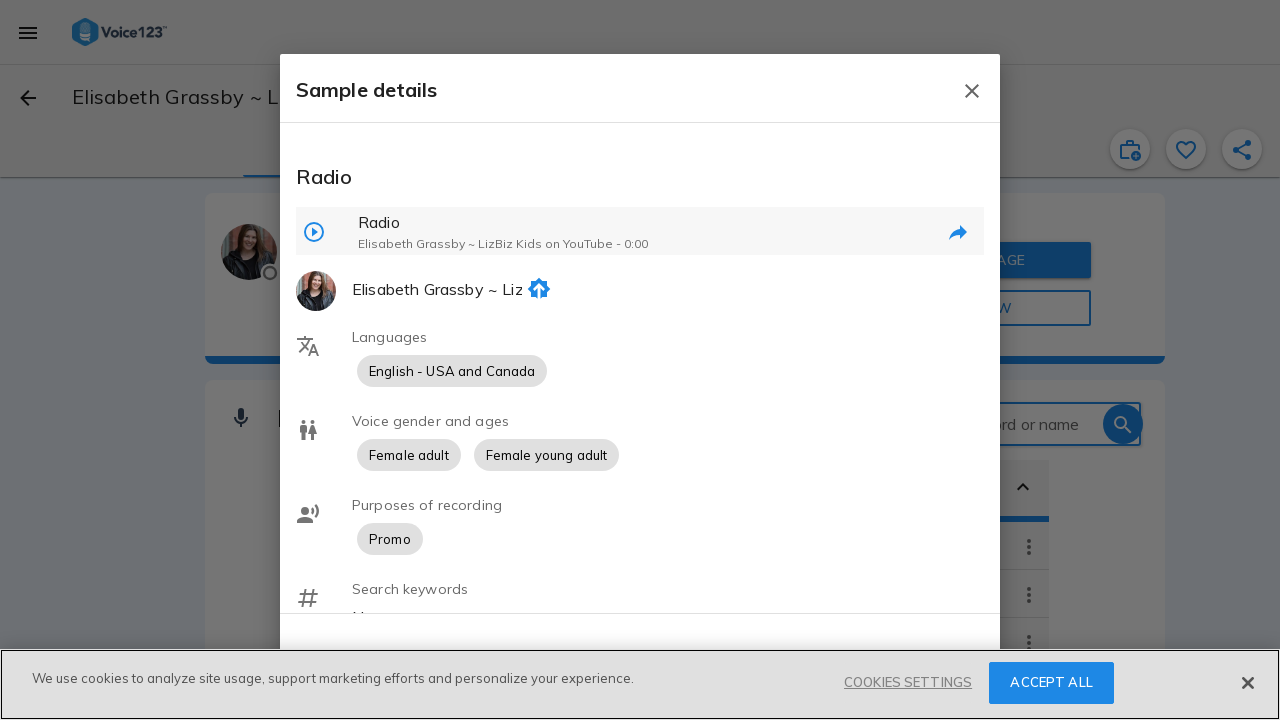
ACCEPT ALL (1051, 682)
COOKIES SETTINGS (908, 682)
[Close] (1248, 683)
